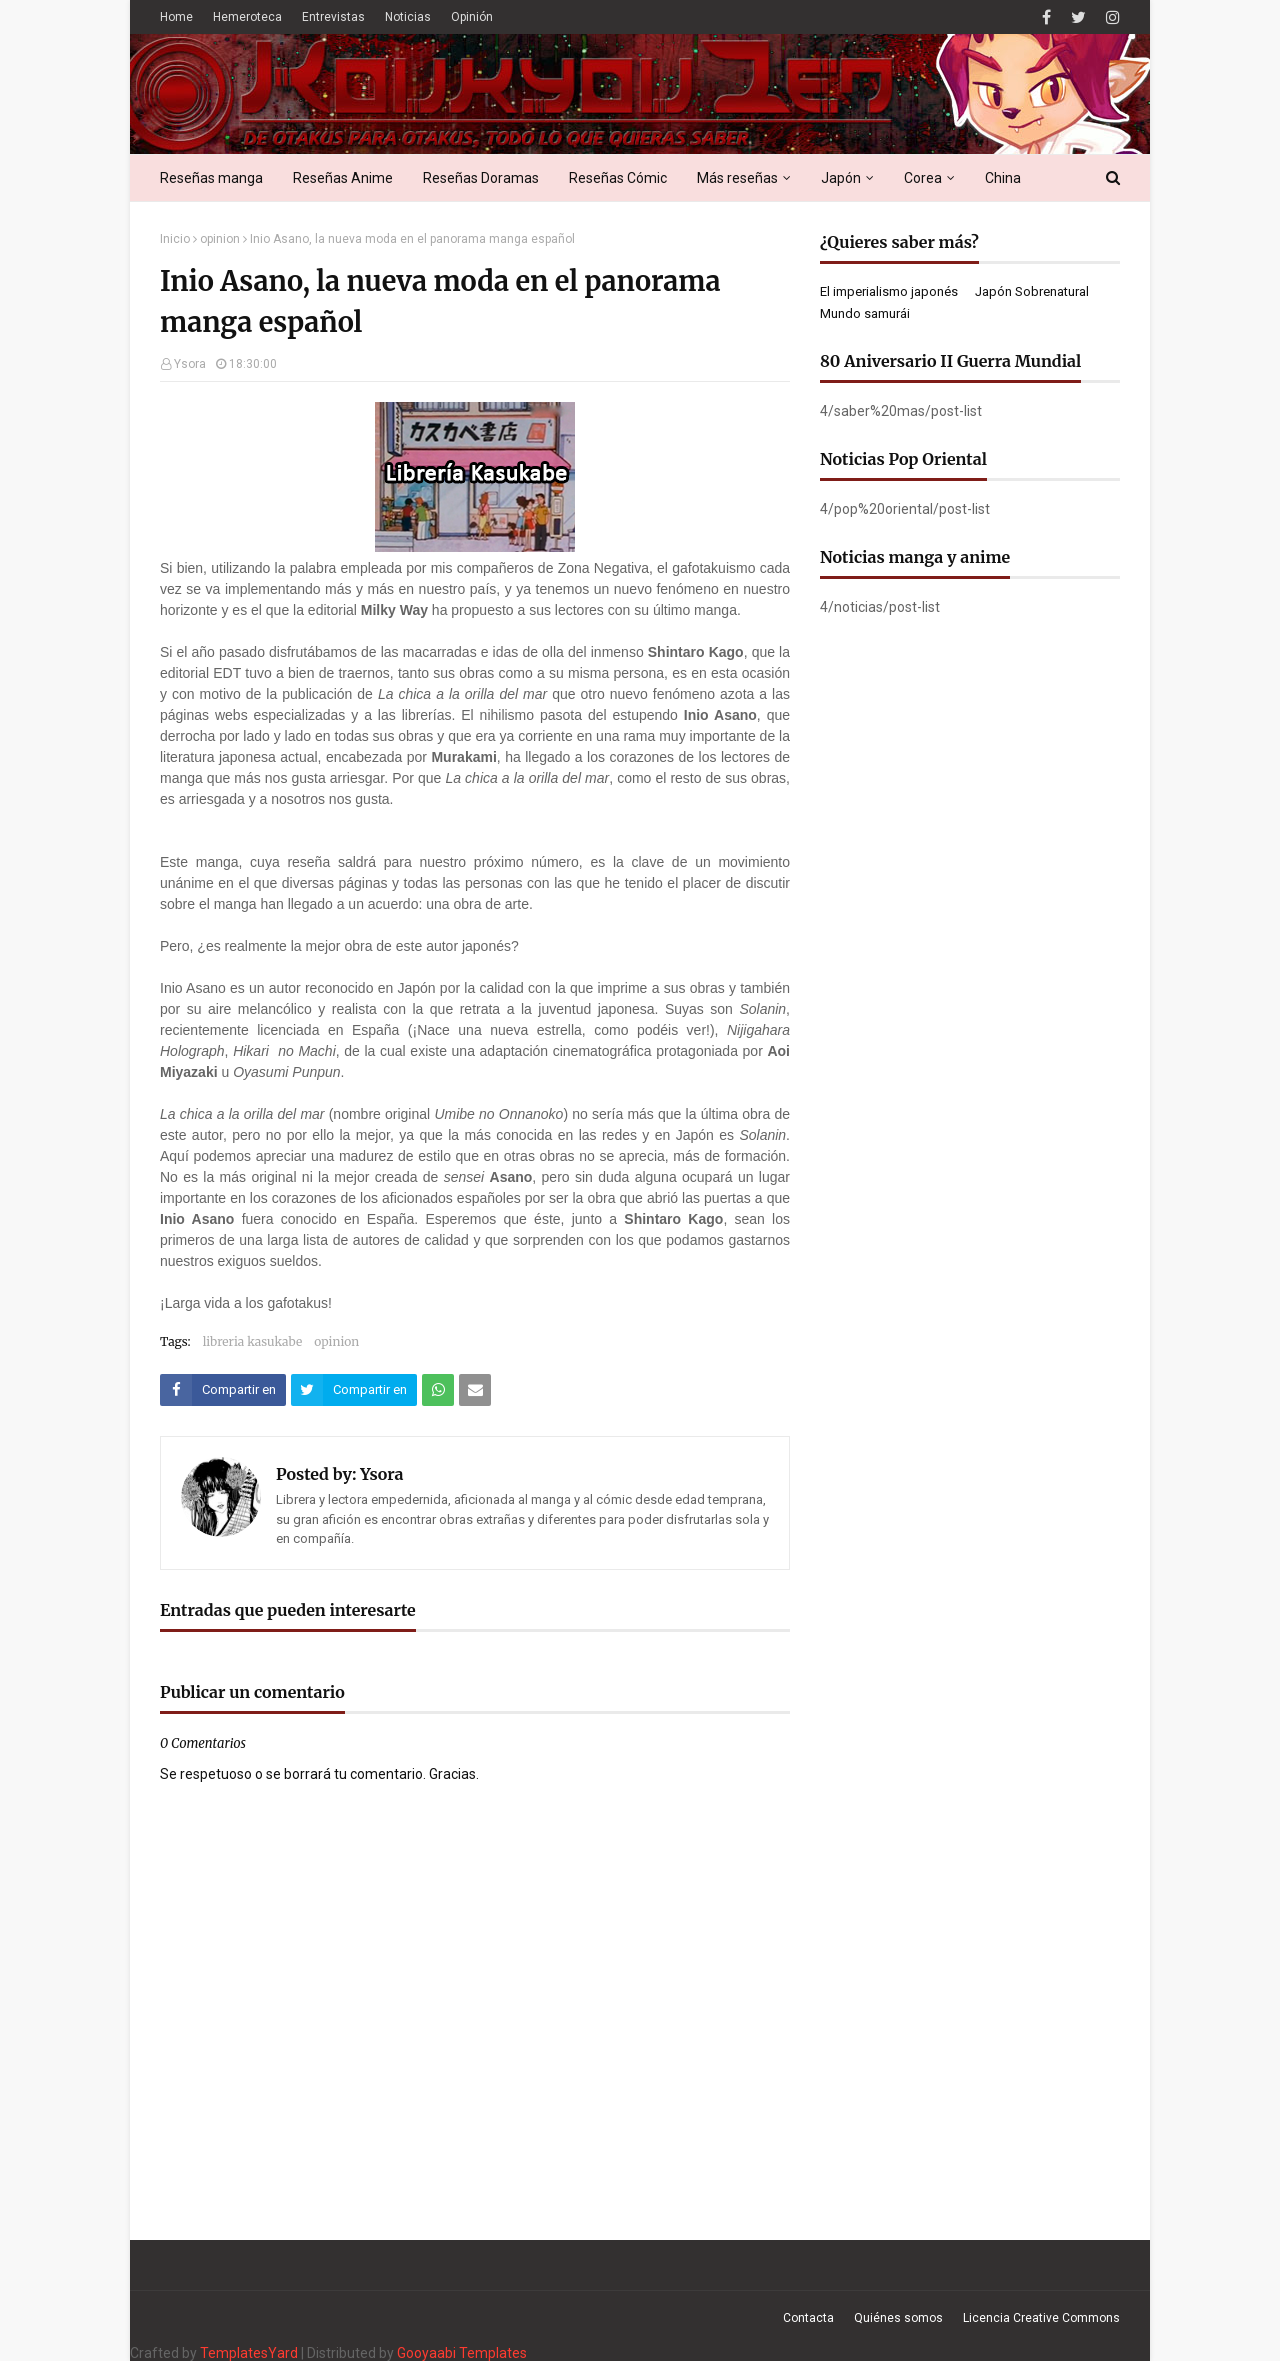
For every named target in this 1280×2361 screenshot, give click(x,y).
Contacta (808, 2318)
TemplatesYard (249, 2353)
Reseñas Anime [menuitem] (343, 178)
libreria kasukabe (253, 1341)
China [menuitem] (1003, 178)
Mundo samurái (865, 313)
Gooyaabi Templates (462, 2353)
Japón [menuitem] (841, 178)
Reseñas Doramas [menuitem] (481, 178)
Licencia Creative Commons (1041, 2318)
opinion (220, 239)
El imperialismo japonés (889, 291)
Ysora (190, 364)
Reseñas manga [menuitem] (211, 178)
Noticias (408, 17)
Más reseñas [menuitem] (737, 178)
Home (176, 17)
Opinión (472, 17)
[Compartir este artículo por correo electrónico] (475, 1390)
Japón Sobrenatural (1032, 291)
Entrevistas (333, 17)
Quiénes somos (898, 2318)
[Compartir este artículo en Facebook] (223, 1390)
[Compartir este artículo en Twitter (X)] (354, 1390)
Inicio (175, 239)
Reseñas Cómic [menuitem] (618, 178)
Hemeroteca (247, 17)
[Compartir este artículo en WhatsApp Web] (438, 1390)
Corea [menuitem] (923, 178)
